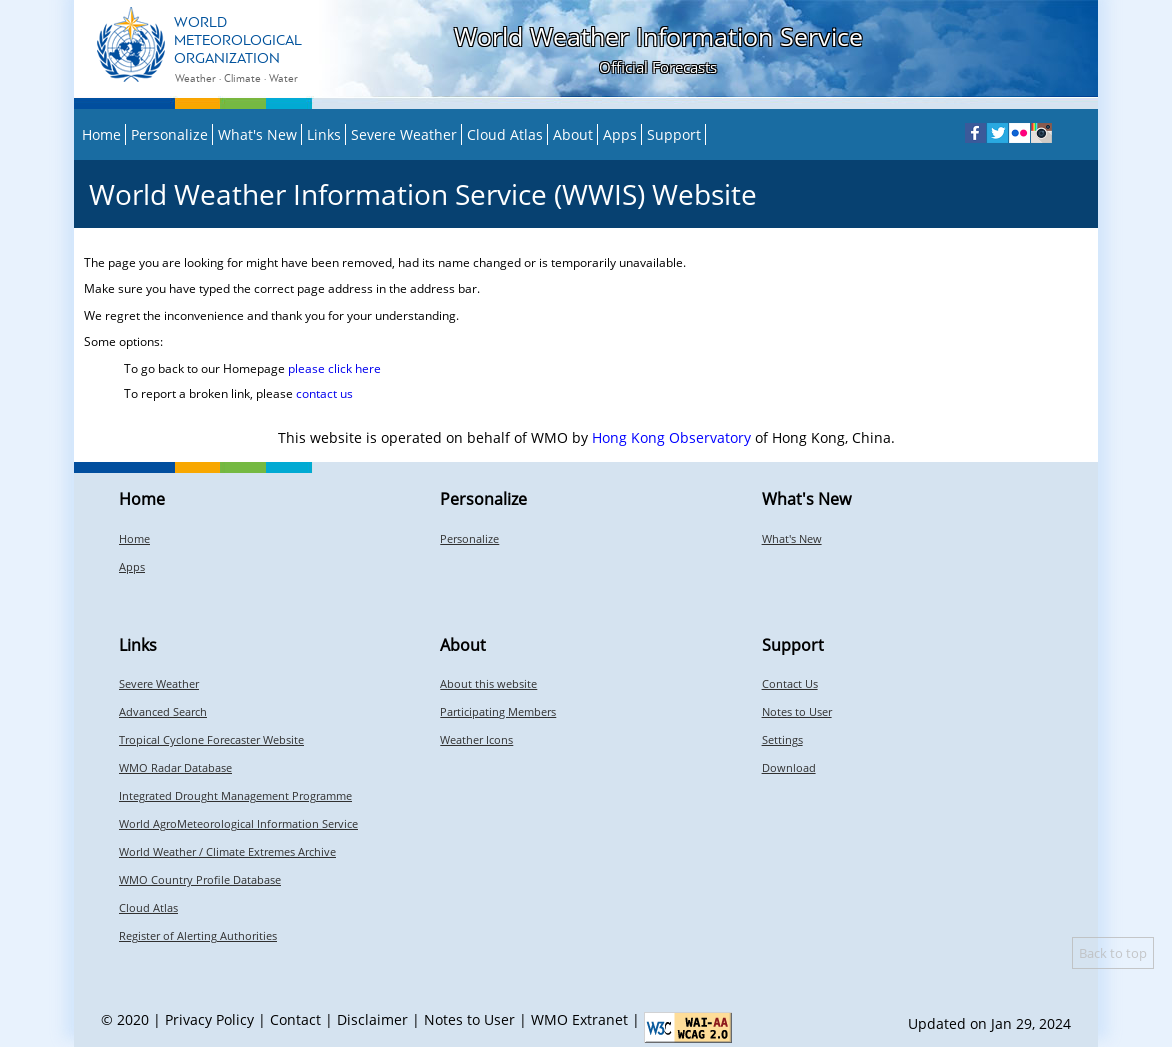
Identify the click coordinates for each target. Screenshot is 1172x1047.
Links (324, 134)
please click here (334, 368)
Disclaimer (372, 1019)
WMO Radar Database (175, 767)
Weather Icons (476, 739)
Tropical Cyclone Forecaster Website (211, 739)
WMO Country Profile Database (200, 879)
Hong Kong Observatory (671, 437)
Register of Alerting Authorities (198, 935)
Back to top (1113, 953)
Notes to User (797, 711)
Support (674, 134)
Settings (782, 739)
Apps (620, 134)
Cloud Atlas (505, 134)
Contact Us (790, 683)
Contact (295, 1019)
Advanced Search (163, 711)
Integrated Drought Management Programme (235, 795)
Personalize (169, 134)
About (573, 134)
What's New (257, 134)
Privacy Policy (209, 1019)
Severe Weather (404, 134)
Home (101, 134)
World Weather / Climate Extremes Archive (227, 851)
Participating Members (498, 711)
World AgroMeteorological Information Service (238, 823)
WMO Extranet (579, 1019)
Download (789, 767)
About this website (488, 683)
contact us (324, 393)
